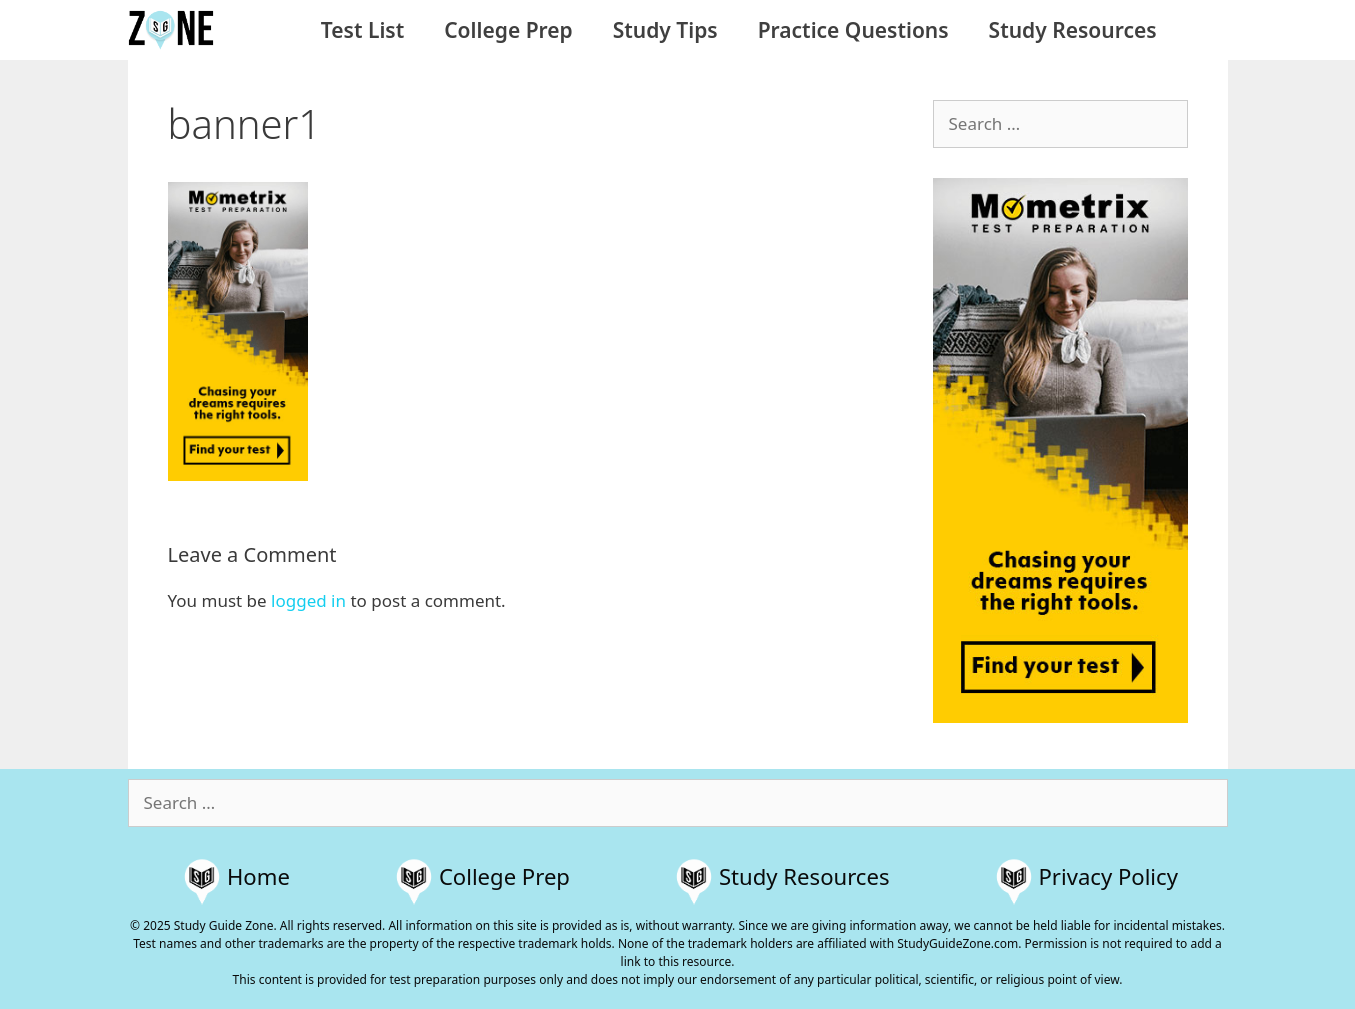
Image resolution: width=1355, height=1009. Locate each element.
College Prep (508, 30)
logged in (308, 600)
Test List (362, 30)
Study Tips (665, 30)
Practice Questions (853, 30)
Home (258, 876)
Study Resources (1073, 30)
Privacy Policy (1108, 876)
